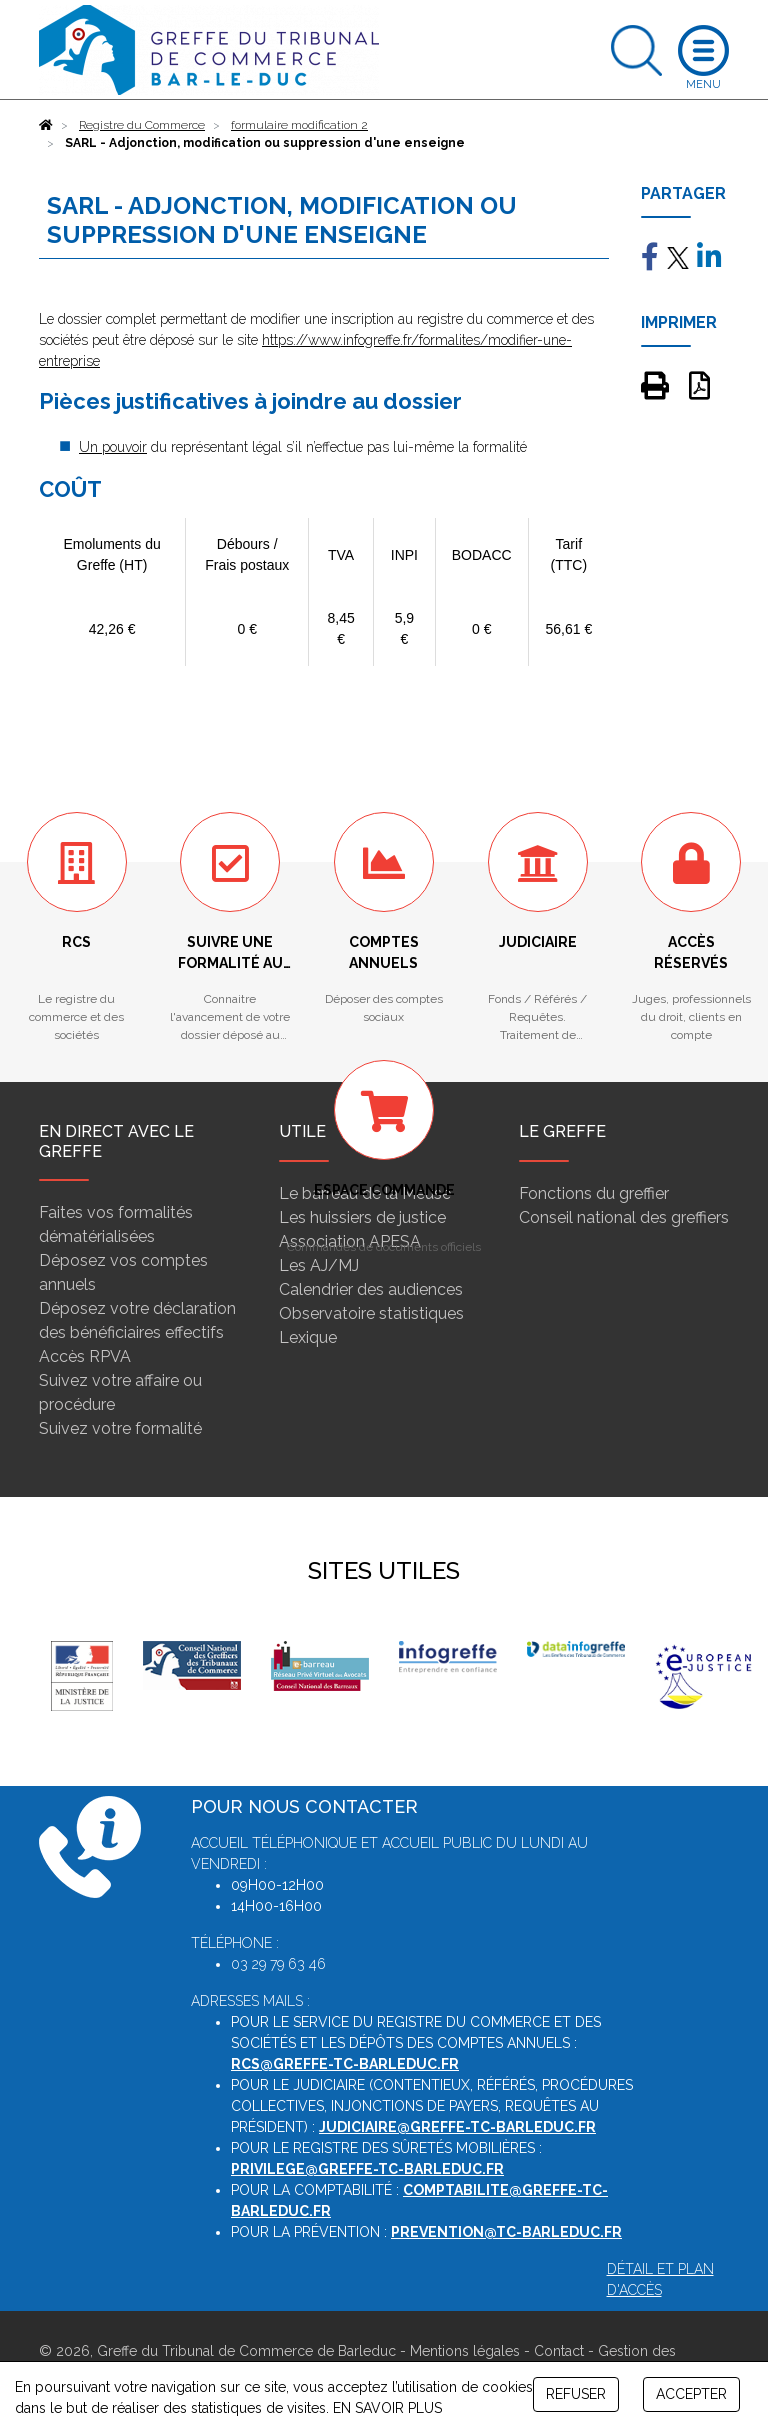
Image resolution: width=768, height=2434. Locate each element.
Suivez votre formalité (120, 1428)
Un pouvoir (113, 447)
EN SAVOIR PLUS (387, 2408)
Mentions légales (465, 2351)
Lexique (308, 1337)
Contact (559, 2351)
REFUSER (576, 2394)
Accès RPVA (85, 1356)
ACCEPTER (691, 2394)
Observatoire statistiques (371, 1313)
